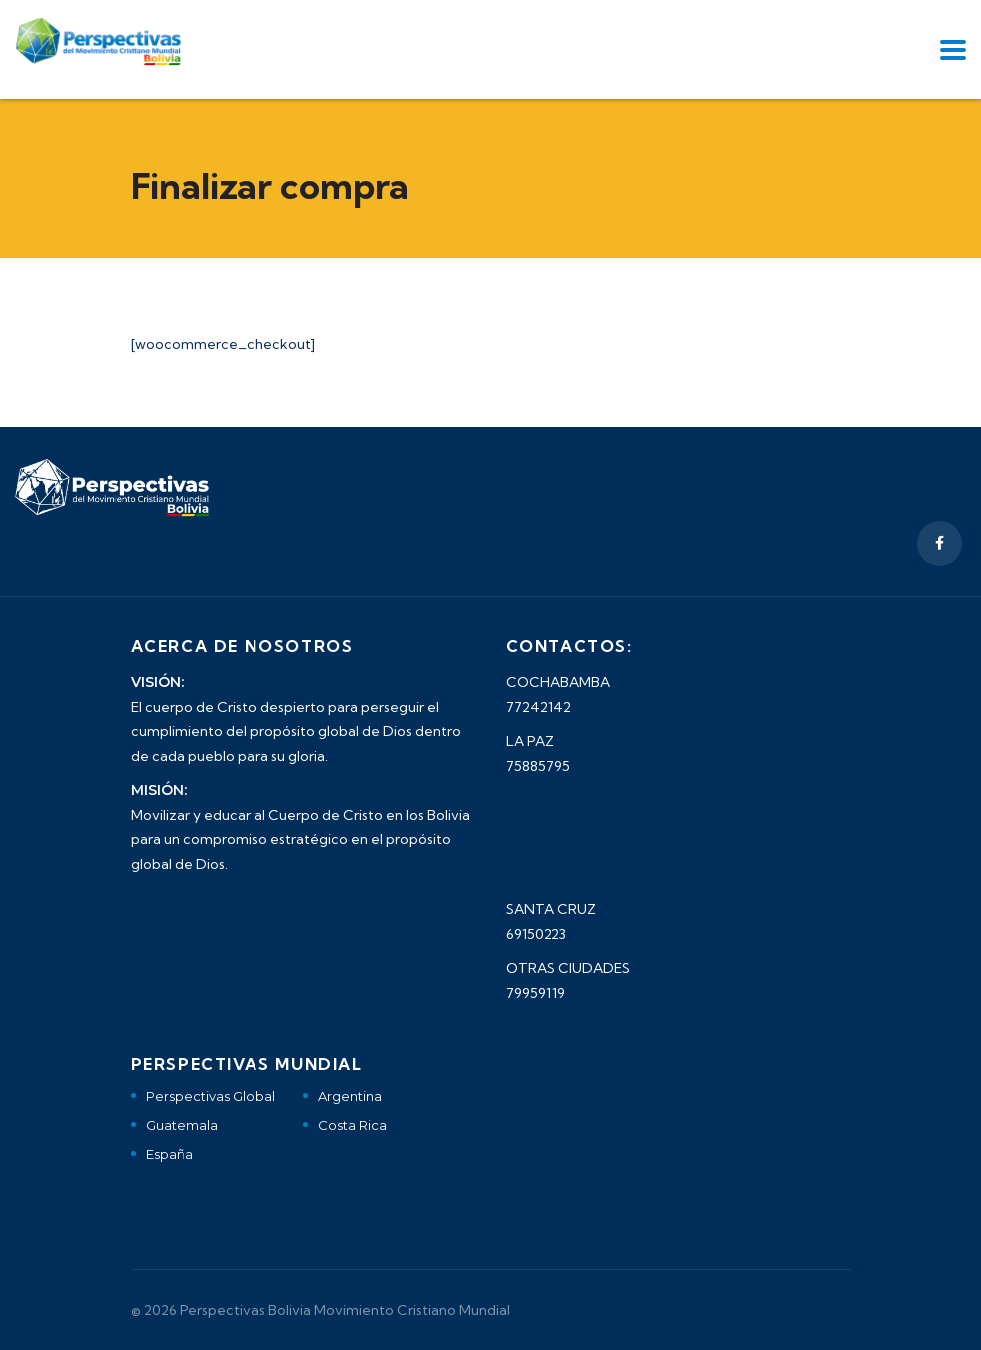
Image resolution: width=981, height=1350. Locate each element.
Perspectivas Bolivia (245, 1310)
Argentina (350, 1096)
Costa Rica (352, 1125)
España (169, 1154)
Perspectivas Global (210, 1096)
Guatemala (182, 1125)
